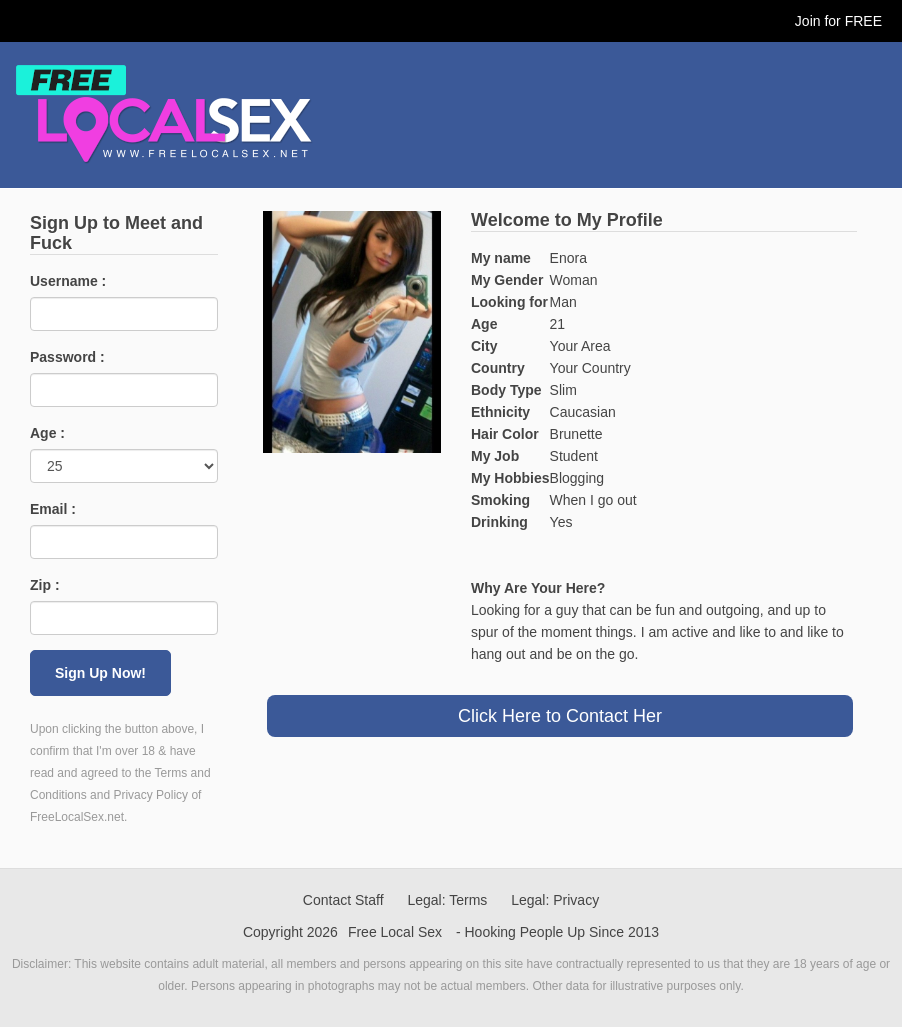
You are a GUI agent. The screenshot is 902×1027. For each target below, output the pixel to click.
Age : (47, 433)
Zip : (45, 585)
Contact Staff (343, 900)
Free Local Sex (395, 932)
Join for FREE (838, 21)
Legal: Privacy (555, 900)
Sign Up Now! (100, 673)
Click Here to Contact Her (560, 716)
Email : (53, 509)
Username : (68, 281)
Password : (67, 357)
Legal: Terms (447, 900)
